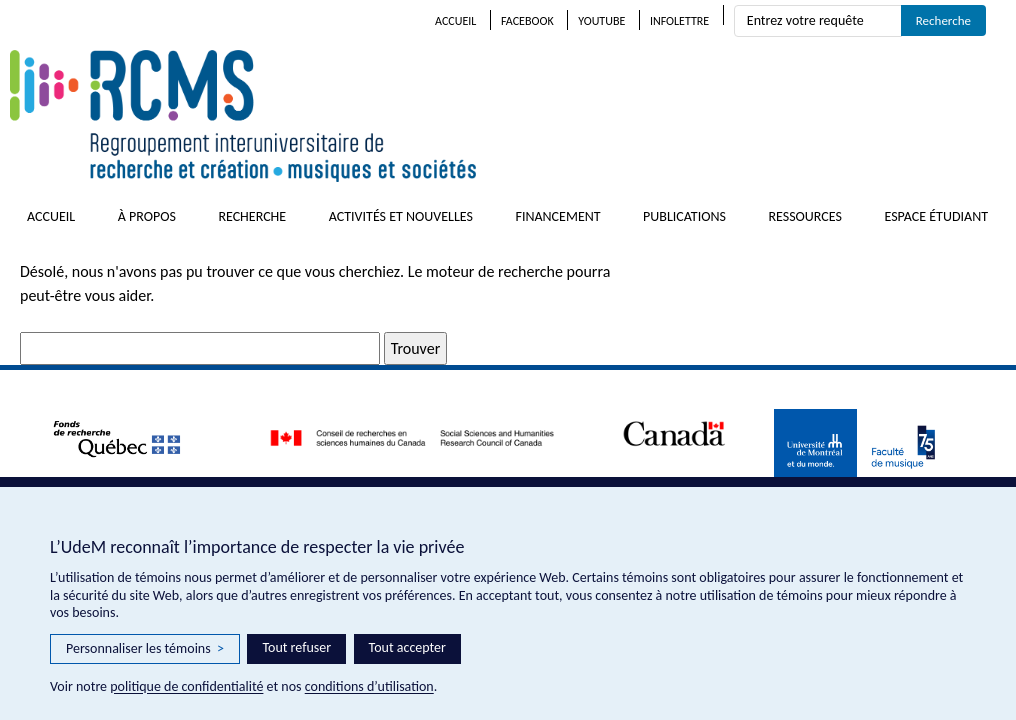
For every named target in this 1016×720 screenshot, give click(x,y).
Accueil (455, 21)
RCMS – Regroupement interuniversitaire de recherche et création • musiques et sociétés (360, 116)
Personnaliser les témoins (145, 649)
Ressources (805, 216)
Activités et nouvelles (401, 216)
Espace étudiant (936, 216)
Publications (684, 216)
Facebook (527, 21)
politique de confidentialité (186, 686)
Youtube (601, 21)
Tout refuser (296, 647)
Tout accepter (407, 647)
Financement (557, 216)
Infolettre (679, 21)
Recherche (252, 216)
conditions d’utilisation (369, 686)
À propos (147, 216)
